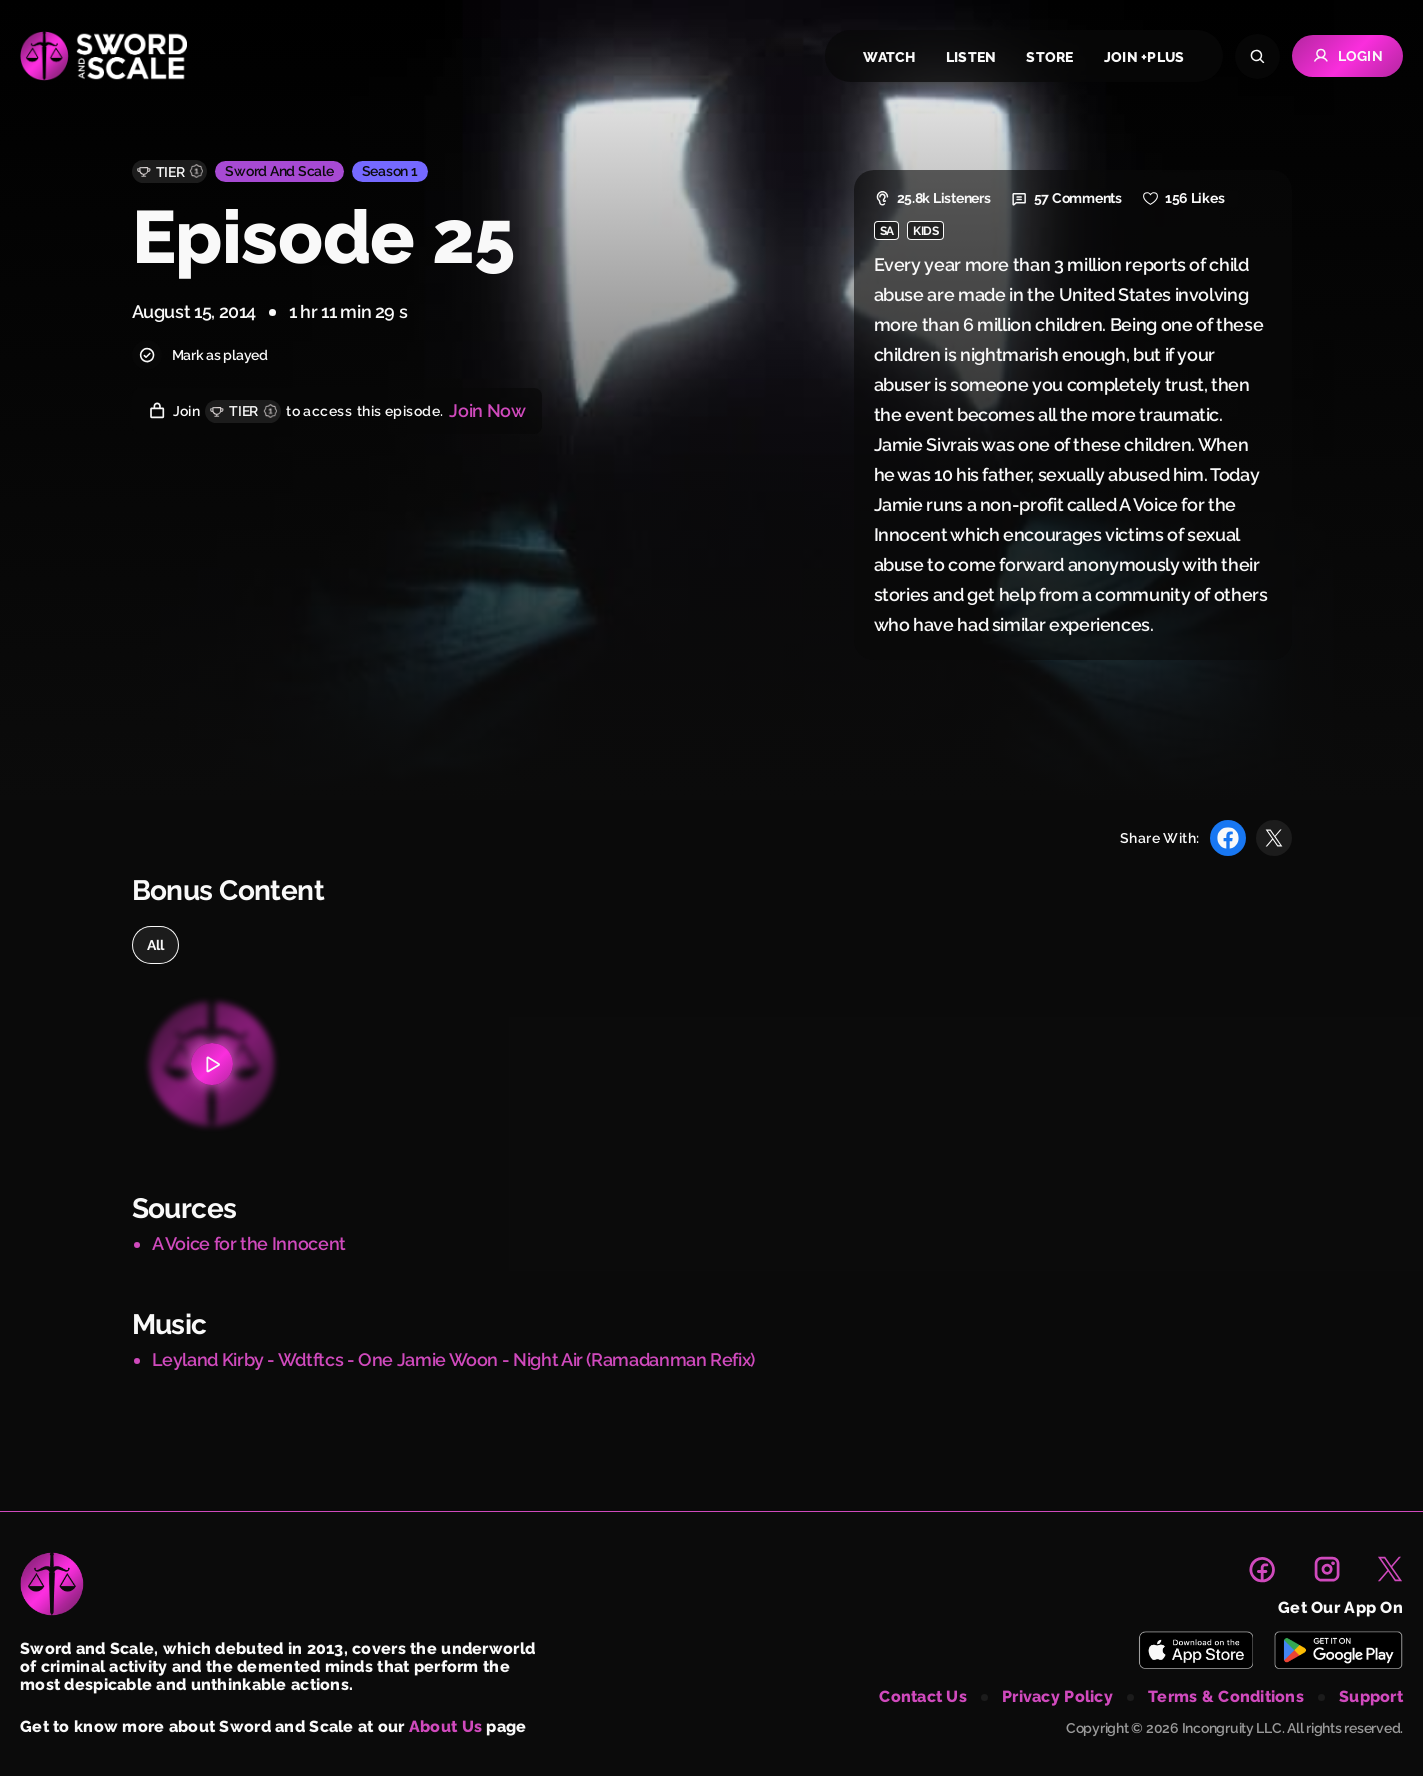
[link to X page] (1390, 1569)
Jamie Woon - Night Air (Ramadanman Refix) (576, 1359)
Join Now (487, 410)
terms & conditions (1226, 1697)
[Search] (1257, 56)
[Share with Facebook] (1228, 838)
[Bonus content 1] (212, 1064)
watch (889, 57)
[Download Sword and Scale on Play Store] (1338, 1650)
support (1371, 1697)
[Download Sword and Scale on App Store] (1195, 1650)
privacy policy (1057, 1697)
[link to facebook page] (1262, 1569)
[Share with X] (1274, 838)
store (1049, 57)
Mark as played (200, 355)
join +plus (1144, 57)
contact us (923, 1697)
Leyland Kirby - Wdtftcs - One (273, 1359)
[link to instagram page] (1327, 1569)
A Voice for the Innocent (249, 1243)
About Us (445, 1726)
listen (971, 57)
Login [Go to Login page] (1347, 56)
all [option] (156, 945)
